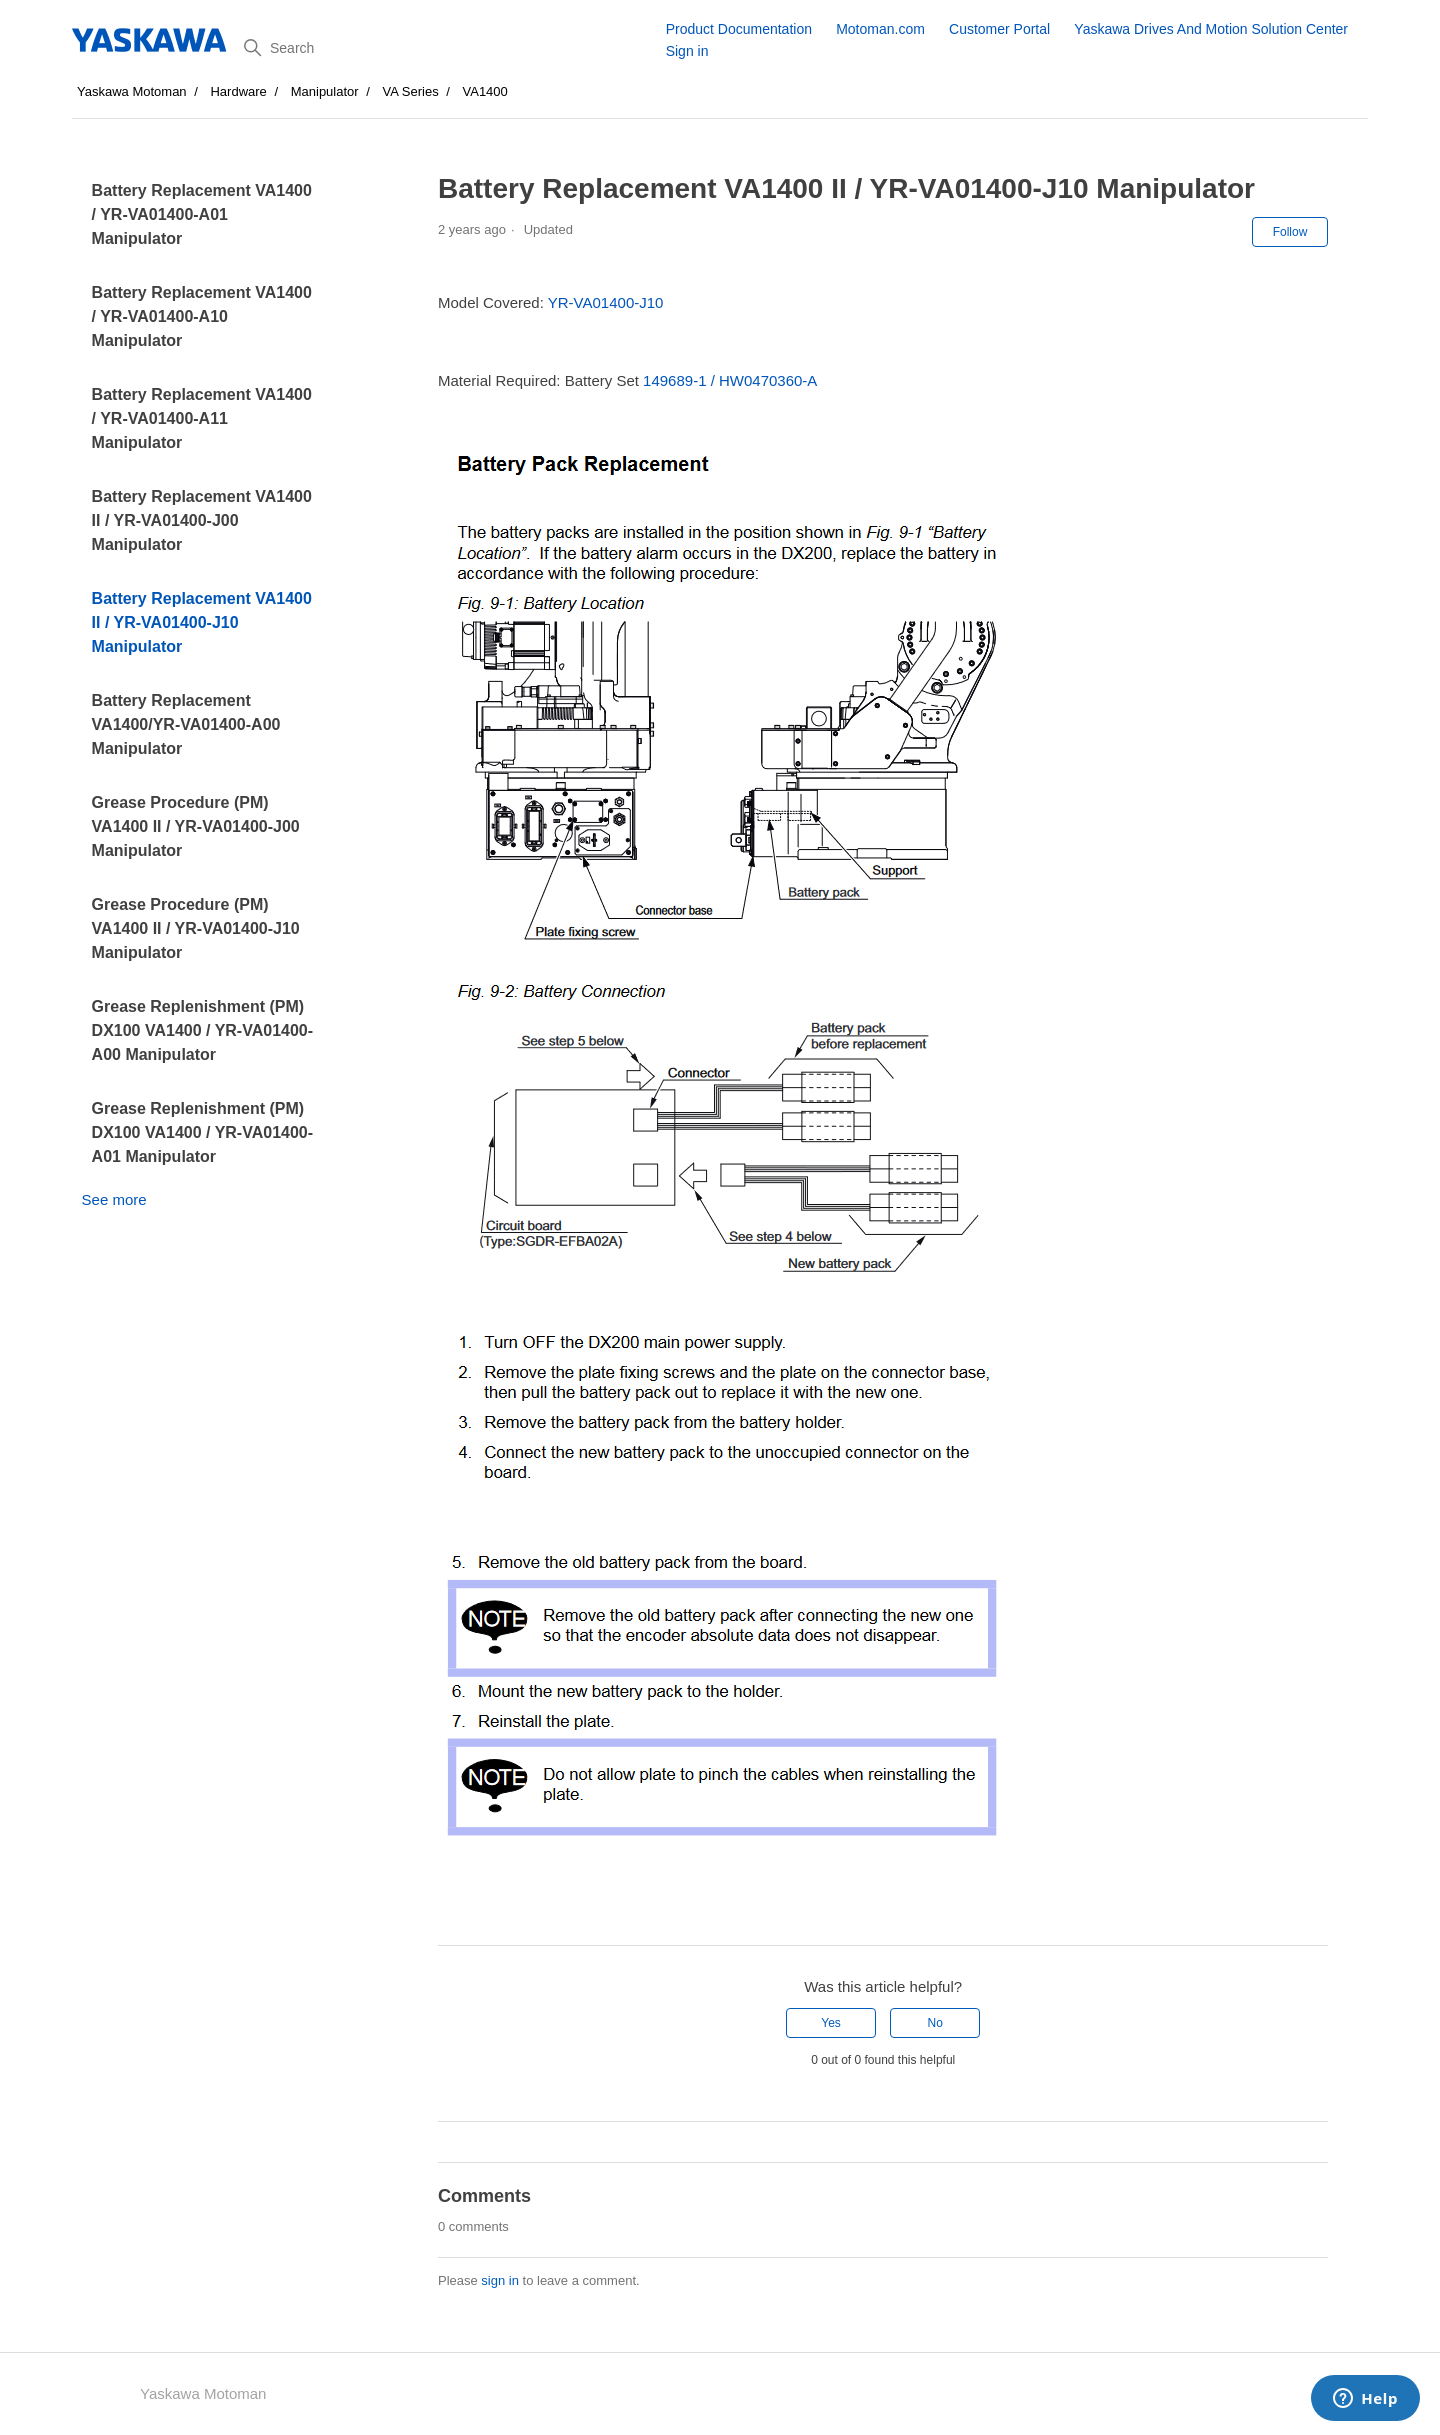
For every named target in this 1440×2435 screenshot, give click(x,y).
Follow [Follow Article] (1290, 232)
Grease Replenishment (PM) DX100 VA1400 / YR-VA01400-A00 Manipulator (202, 1030)
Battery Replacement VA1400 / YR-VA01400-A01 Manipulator (202, 214)
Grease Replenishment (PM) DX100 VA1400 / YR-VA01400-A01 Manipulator (202, 1132)
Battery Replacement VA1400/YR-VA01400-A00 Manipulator (186, 724)
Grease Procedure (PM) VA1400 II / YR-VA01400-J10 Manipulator (196, 928)
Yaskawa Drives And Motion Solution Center (1211, 29)
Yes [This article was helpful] (831, 2023)
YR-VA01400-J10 (606, 302)
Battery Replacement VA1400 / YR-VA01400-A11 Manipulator (202, 418)
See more (114, 1199)
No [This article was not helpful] (935, 2023)
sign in (500, 2280)
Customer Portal (999, 29)
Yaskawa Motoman (132, 91)
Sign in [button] (687, 51)
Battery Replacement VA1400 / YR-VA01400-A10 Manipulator (202, 316)
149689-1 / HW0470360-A (730, 380)
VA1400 (485, 91)
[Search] (447, 48)
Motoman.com (880, 29)
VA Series (411, 91)
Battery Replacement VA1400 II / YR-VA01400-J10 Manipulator (202, 622)
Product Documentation (739, 29)
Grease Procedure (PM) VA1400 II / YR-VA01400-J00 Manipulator (196, 826)
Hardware (238, 91)
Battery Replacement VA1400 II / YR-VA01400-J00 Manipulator (202, 520)
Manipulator (325, 91)
